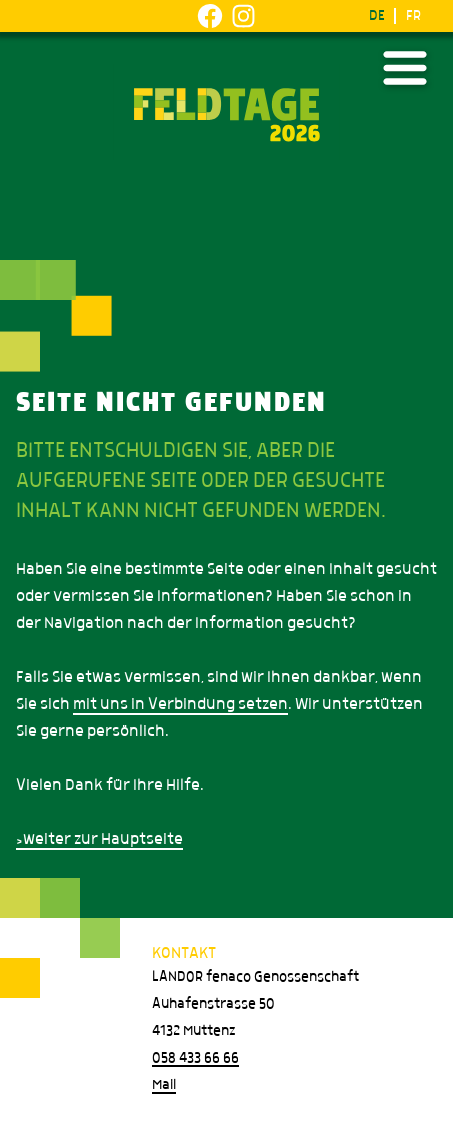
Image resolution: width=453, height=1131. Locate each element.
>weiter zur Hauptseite (99, 839)
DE (377, 16)
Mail (164, 1085)
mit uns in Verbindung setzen (180, 704)
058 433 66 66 (195, 1058)
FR (413, 16)
